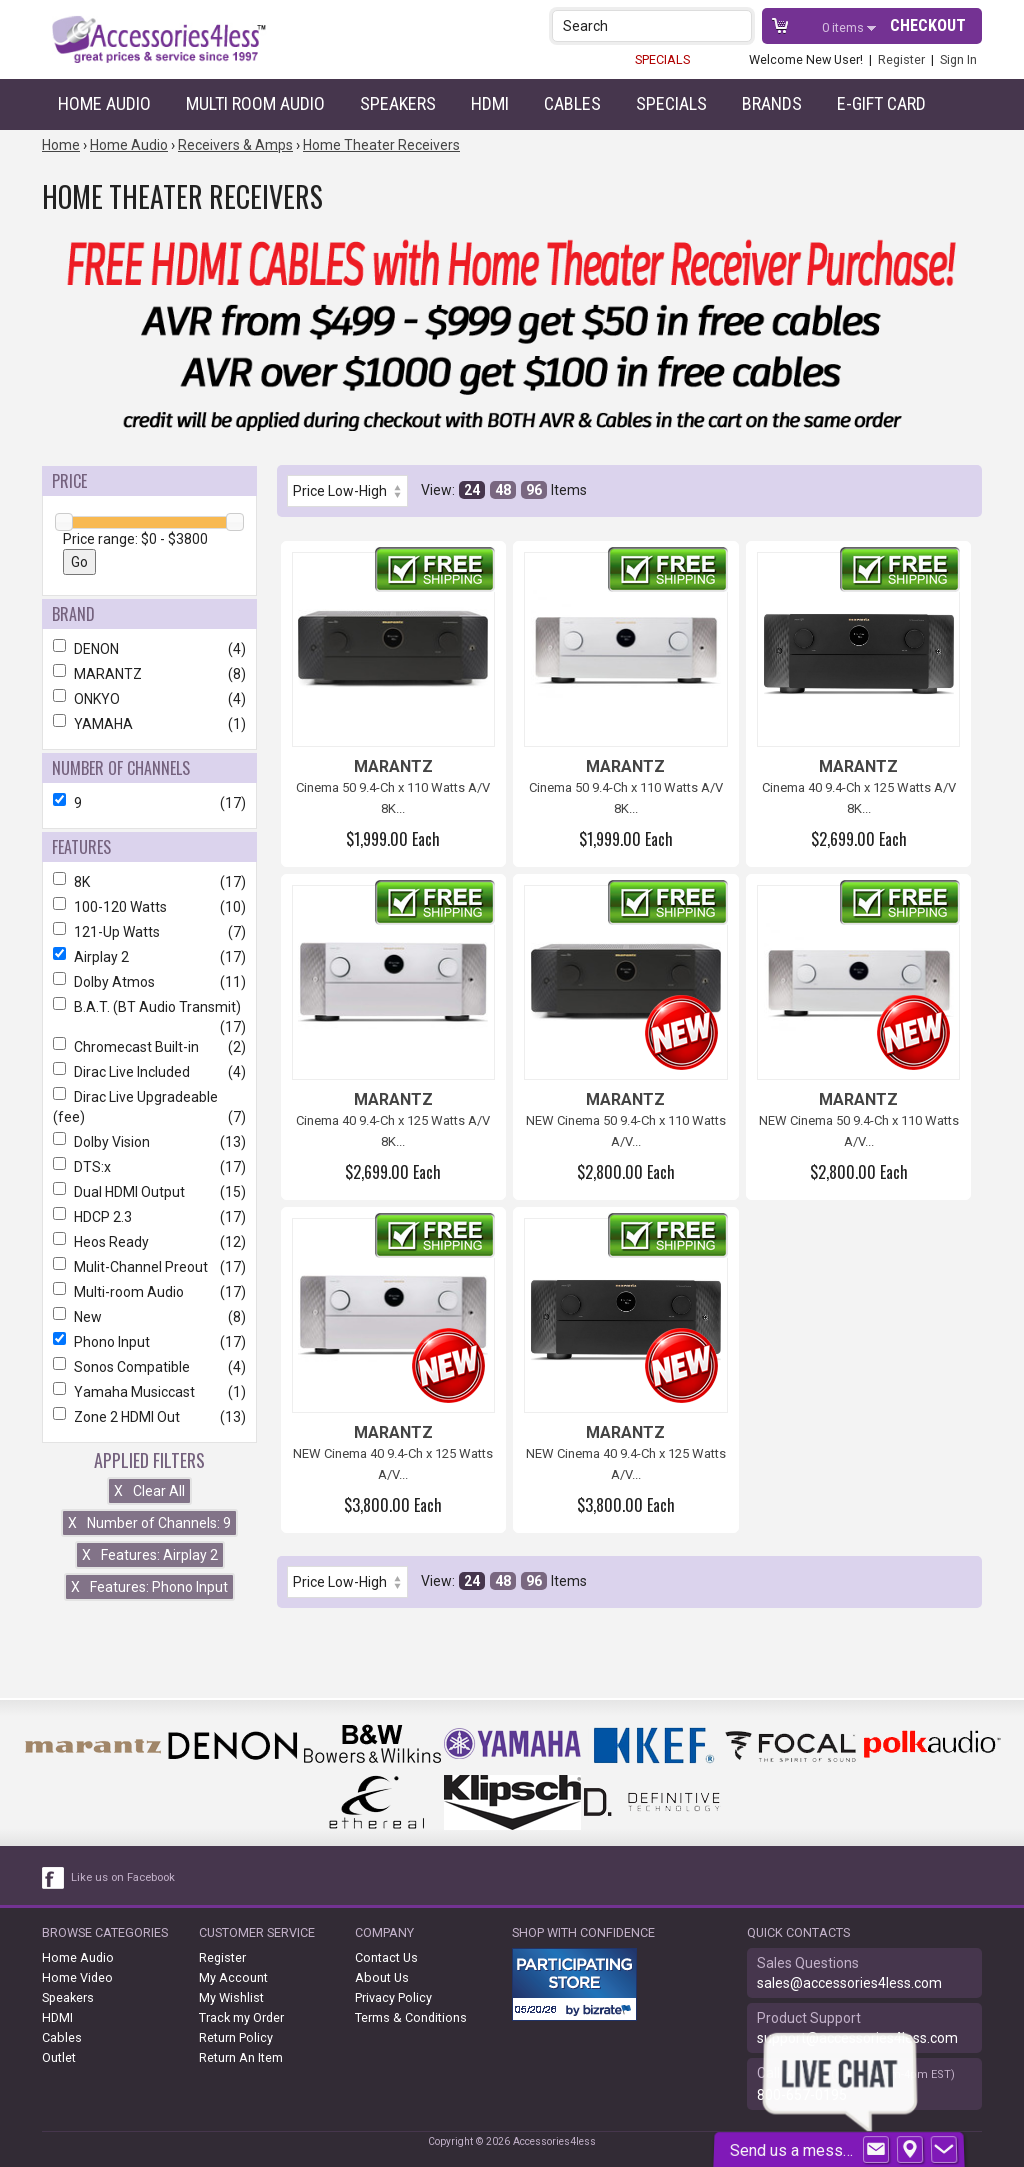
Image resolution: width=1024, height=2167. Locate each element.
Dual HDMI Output (149, 1192)
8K (149, 882)
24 (472, 490)
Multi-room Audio (149, 1292)
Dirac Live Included (149, 1072)
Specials (671, 103)
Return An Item (241, 2057)
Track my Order (241, 2017)
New (149, 1317)
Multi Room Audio (255, 103)
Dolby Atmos (149, 982)
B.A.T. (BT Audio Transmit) (149, 1007)
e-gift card (881, 103)
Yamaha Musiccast (149, 1392)
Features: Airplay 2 (150, 1555)
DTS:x (149, 1167)
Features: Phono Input (149, 1587)
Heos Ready (149, 1242)
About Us (382, 1977)
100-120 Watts (149, 907)
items (844, 27)
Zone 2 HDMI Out (149, 1417)
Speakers (398, 103)
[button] (738, 25)
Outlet (59, 2057)
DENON (149, 649)
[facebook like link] (54, 1878)
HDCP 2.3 (149, 1217)
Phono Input (149, 1342)
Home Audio (104, 103)
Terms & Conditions (411, 2017)
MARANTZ (149, 674)
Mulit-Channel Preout (149, 1267)
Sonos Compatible (149, 1367)
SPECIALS (662, 59)
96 (534, 490)
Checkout (928, 25)
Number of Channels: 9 (149, 1523)
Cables (572, 103)
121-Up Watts (149, 932)
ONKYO (149, 699)
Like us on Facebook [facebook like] (123, 1877)
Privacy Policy (393, 1997)
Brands (772, 103)
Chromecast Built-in (149, 1047)
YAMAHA (149, 724)
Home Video (77, 1977)
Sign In (958, 59)
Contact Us (386, 1957)
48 (503, 490)
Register (901, 59)
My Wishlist (231, 1997)
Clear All (149, 1491)
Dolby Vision (149, 1142)
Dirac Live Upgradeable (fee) (149, 1107)
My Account (233, 1977)
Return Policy (236, 2037)
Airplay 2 (149, 957)
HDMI (490, 103)
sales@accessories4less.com (849, 1983)
